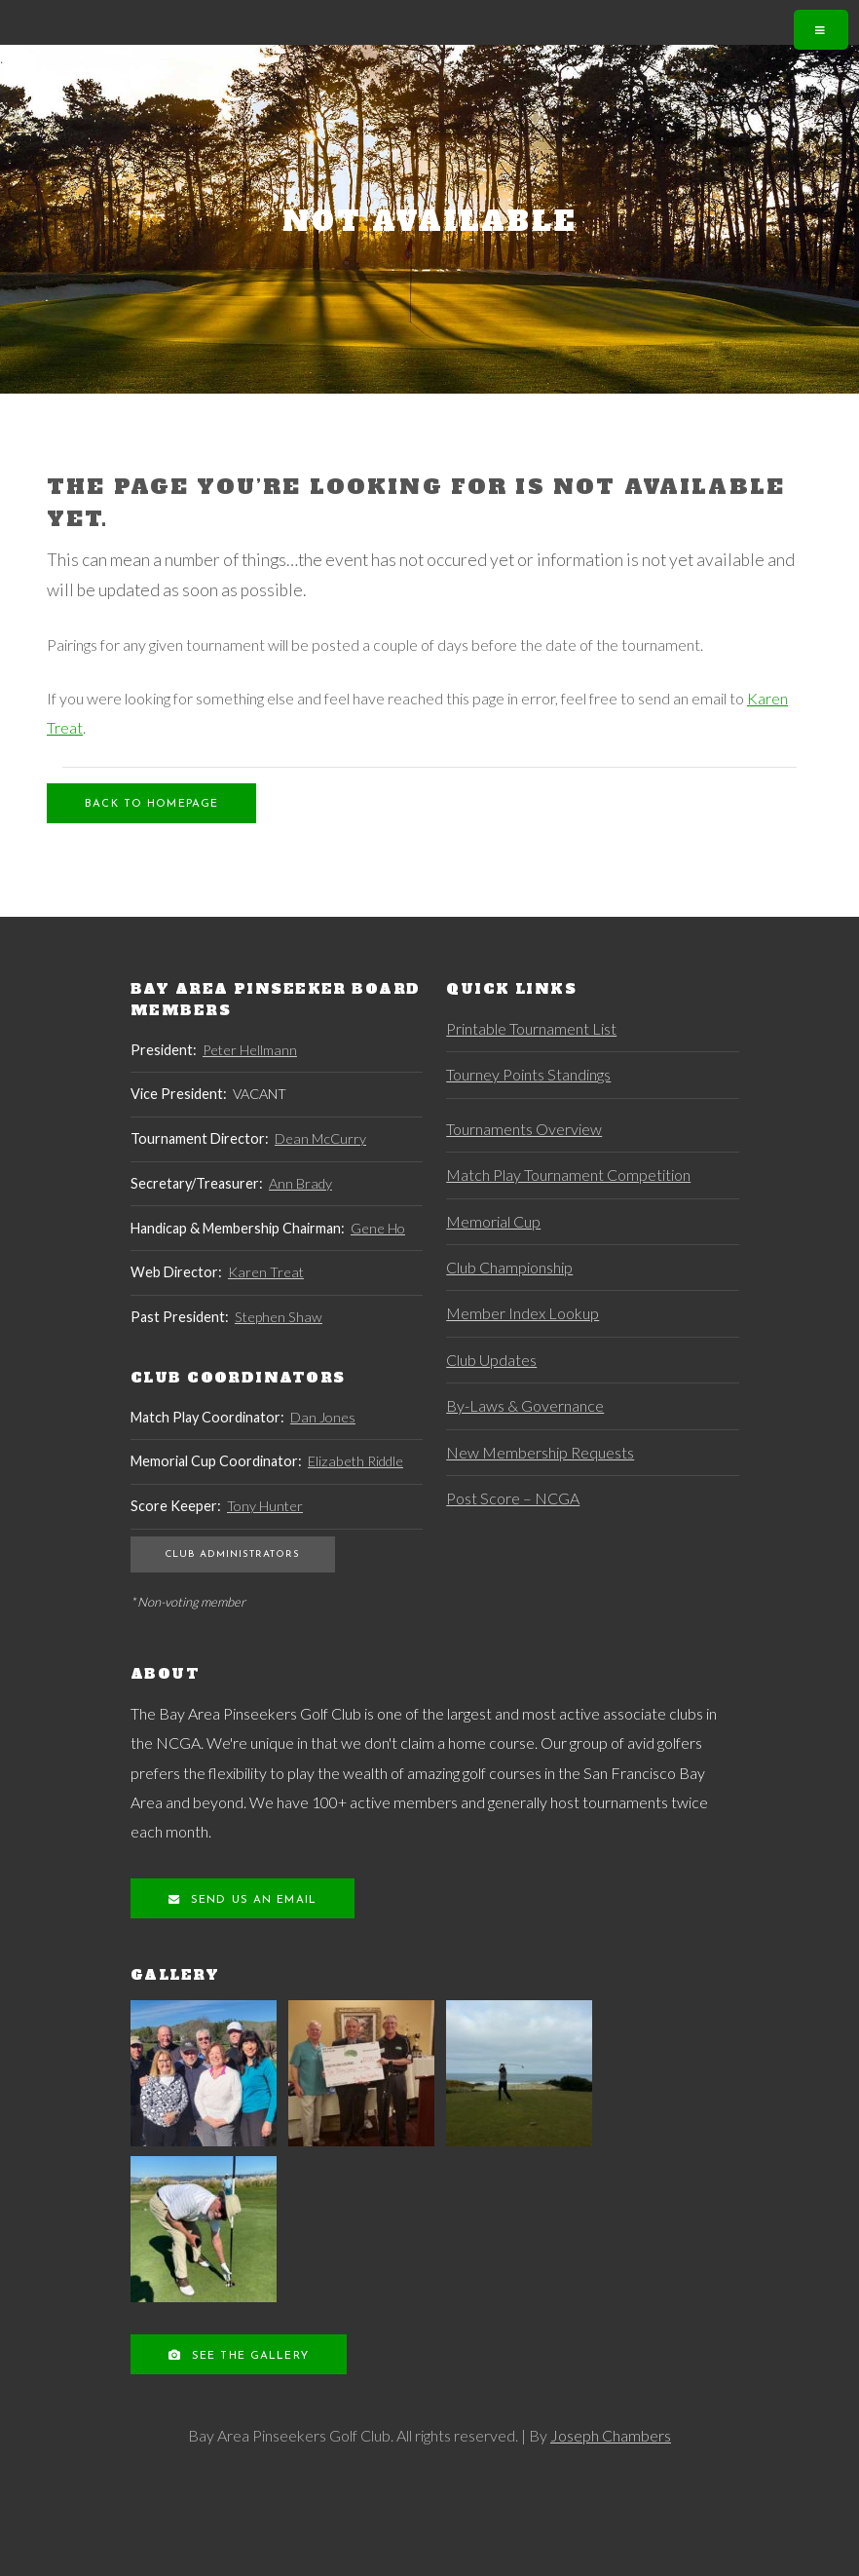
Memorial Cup (493, 1221)
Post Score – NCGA (512, 1498)
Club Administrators (232, 1554)
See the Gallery (248, 2356)
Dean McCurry (320, 1138)
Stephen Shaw (278, 1316)
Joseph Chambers (610, 2435)
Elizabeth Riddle (355, 1461)
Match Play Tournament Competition (568, 1174)
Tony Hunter (265, 1505)
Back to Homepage (151, 804)
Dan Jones (322, 1417)
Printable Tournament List (531, 1028)
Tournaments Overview (524, 1128)
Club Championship (509, 1267)
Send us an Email (251, 1900)
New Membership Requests (540, 1452)
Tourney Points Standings (528, 1074)
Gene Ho (378, 1228)
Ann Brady (300, 1183)
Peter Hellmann (250, 1050)
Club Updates (491, 1359)
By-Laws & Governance (525, 1405)
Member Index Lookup (522, 1313)
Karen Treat (266, 1272)
